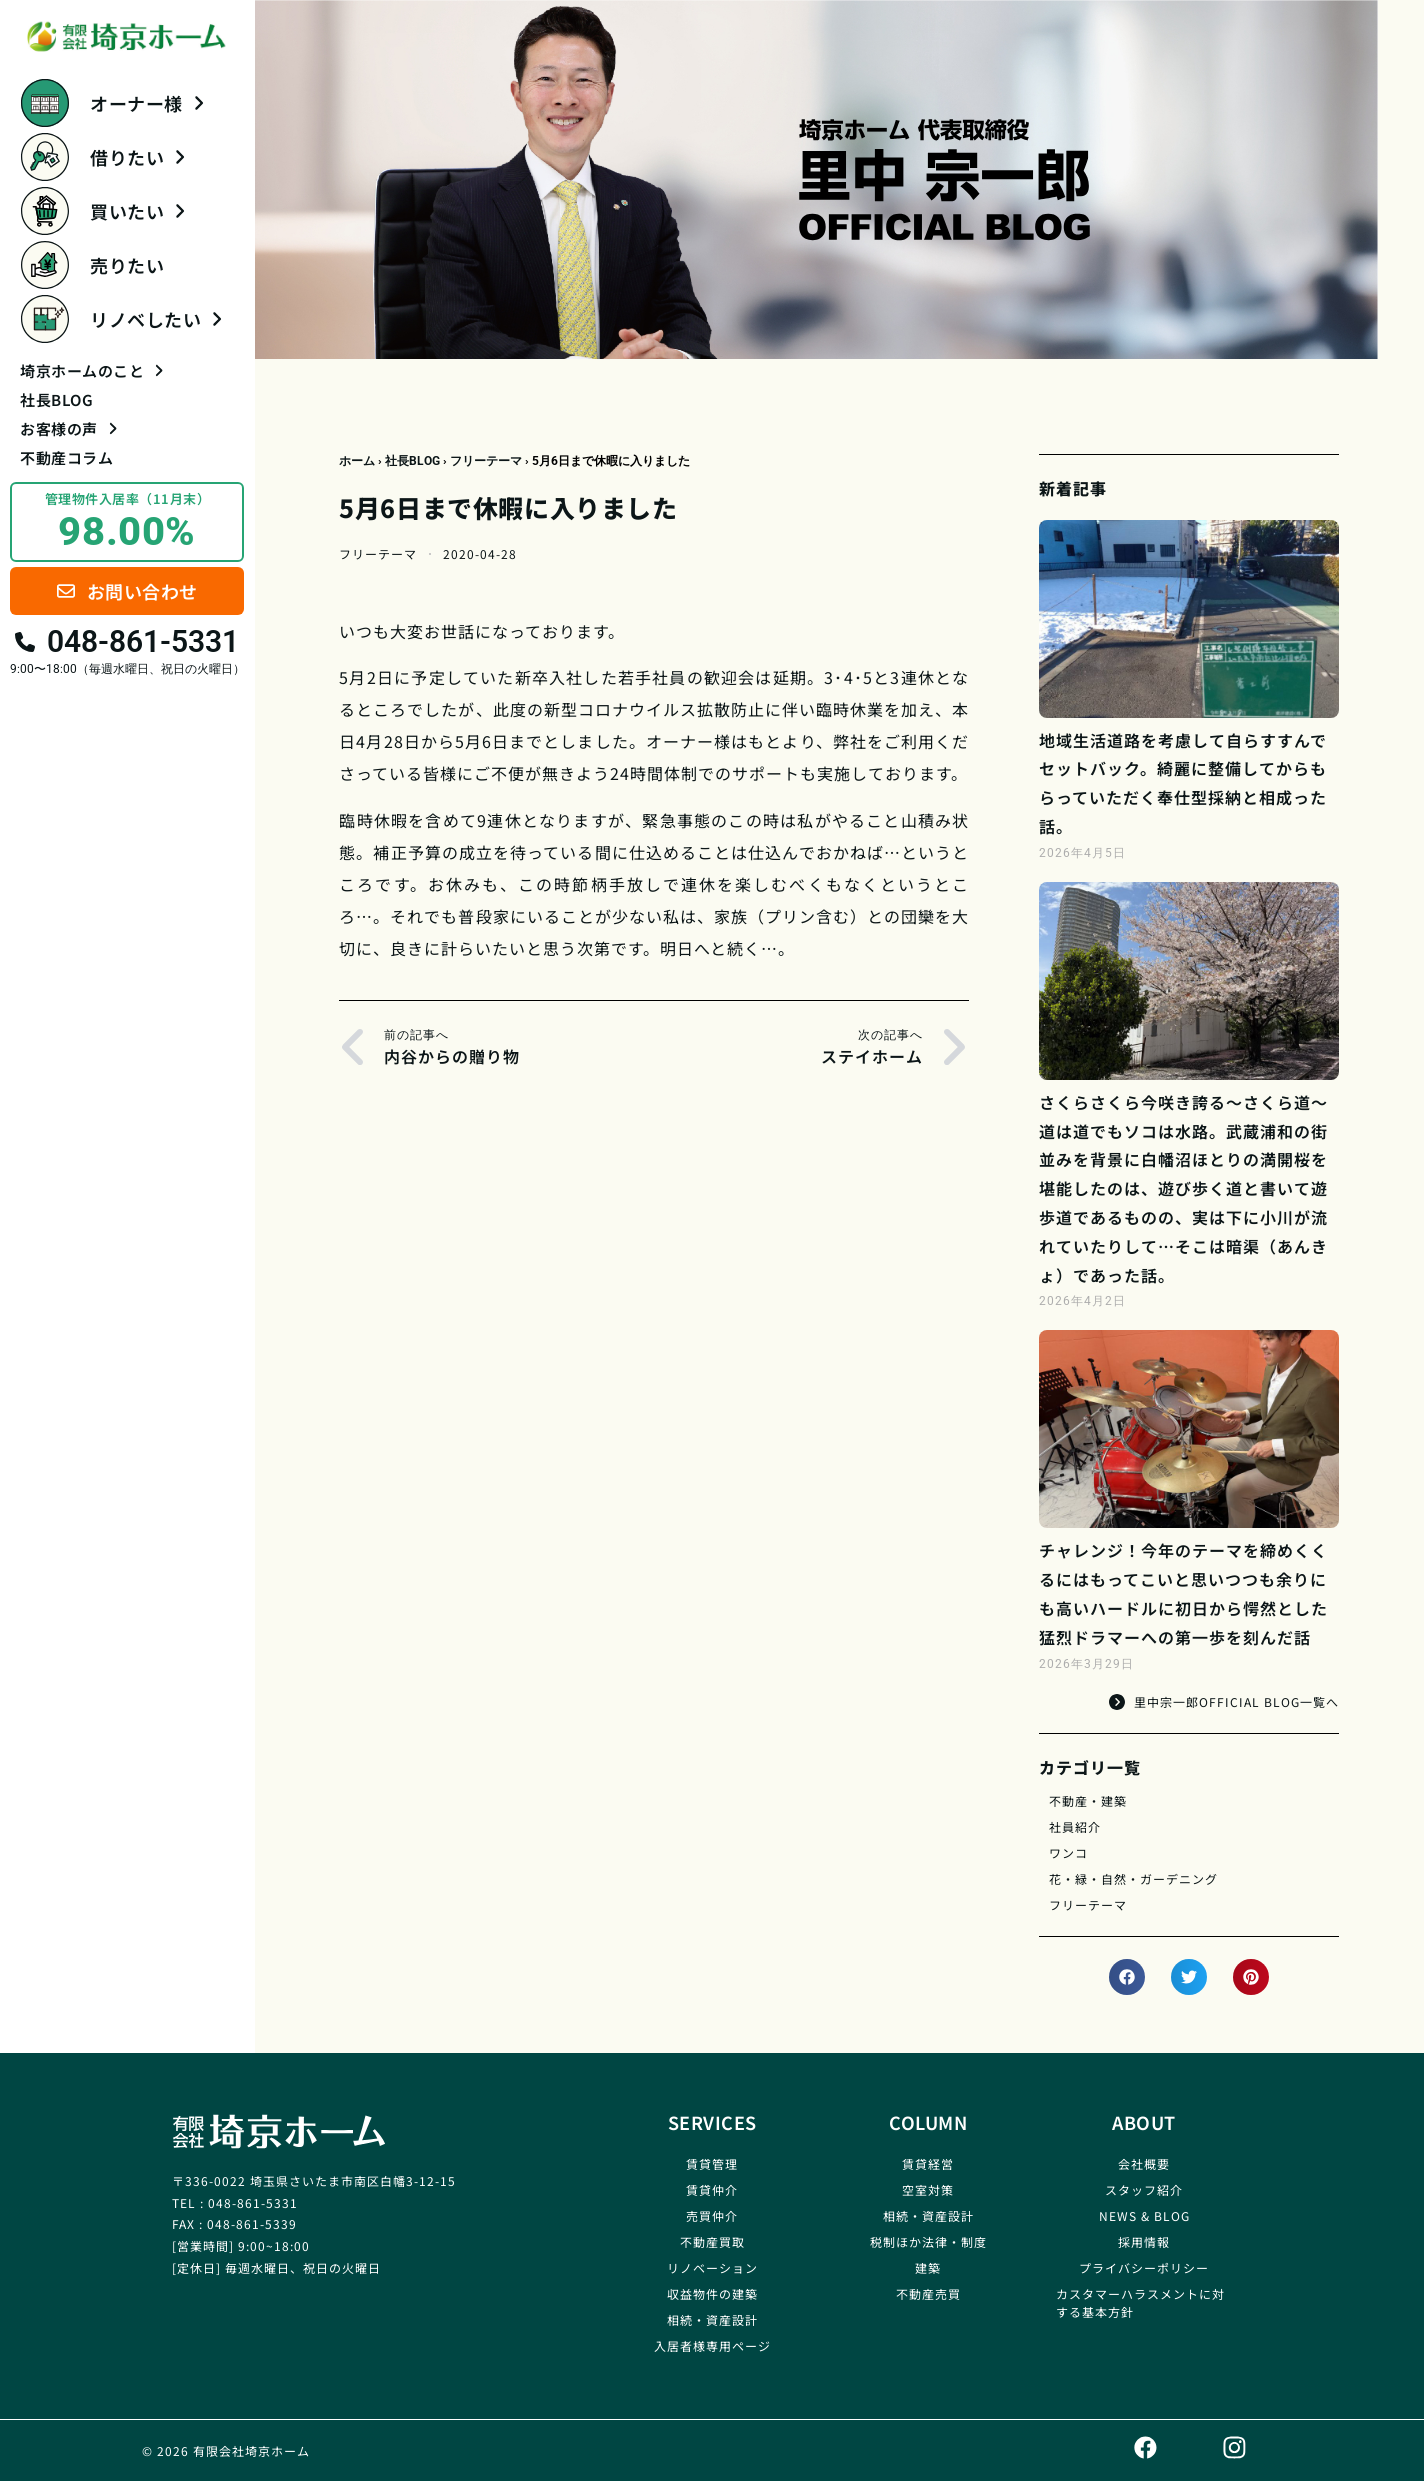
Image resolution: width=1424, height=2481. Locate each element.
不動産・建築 (1088, 1800)
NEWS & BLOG (1144, 2215)
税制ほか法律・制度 (928, 2241)
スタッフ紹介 (1144, 2189)
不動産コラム (66, 457)
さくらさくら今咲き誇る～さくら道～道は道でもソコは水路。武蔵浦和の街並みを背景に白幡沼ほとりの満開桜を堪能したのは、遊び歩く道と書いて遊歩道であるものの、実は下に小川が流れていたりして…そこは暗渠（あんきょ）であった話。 (1183, 1188)
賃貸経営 (928, 2163)
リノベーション (712, 2267)
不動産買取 (712, 2241)
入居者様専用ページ (712, 2345)
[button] (1127, 1977)
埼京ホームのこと (91, 370)
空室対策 (928, 2189)
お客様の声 (68, 428)
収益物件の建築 (712, 2293)
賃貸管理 (712, 2163)
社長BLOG (56, 399)
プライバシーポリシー (1144, 2267)
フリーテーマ (486, 461)
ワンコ (1068, 1852)
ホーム (357, 461)
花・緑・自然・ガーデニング (1133, 1878)
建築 (928, 2267)
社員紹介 (1075, 1826)
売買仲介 (712, 2215)
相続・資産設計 (712, 2319)
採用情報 (1144, 2241)
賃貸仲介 (712, 2189)
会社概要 (1144, 2163)
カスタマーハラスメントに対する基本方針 (1140, 2302)
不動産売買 (928, 2293)
